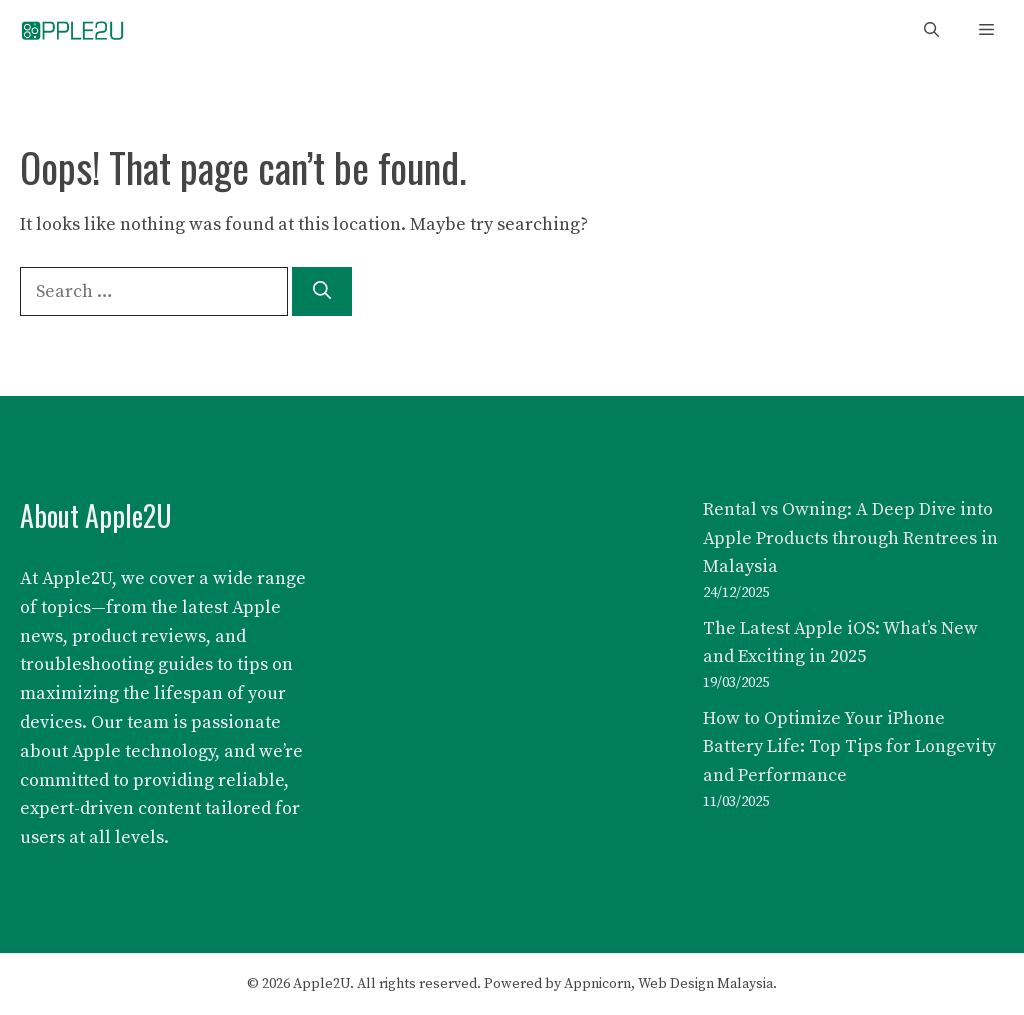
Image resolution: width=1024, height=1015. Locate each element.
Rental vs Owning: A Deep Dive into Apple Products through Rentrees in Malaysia (850, 538)
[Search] (322, 291)
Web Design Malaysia (705, 984)
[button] (931, 30)
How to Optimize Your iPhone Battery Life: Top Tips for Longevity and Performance (849, 747)
